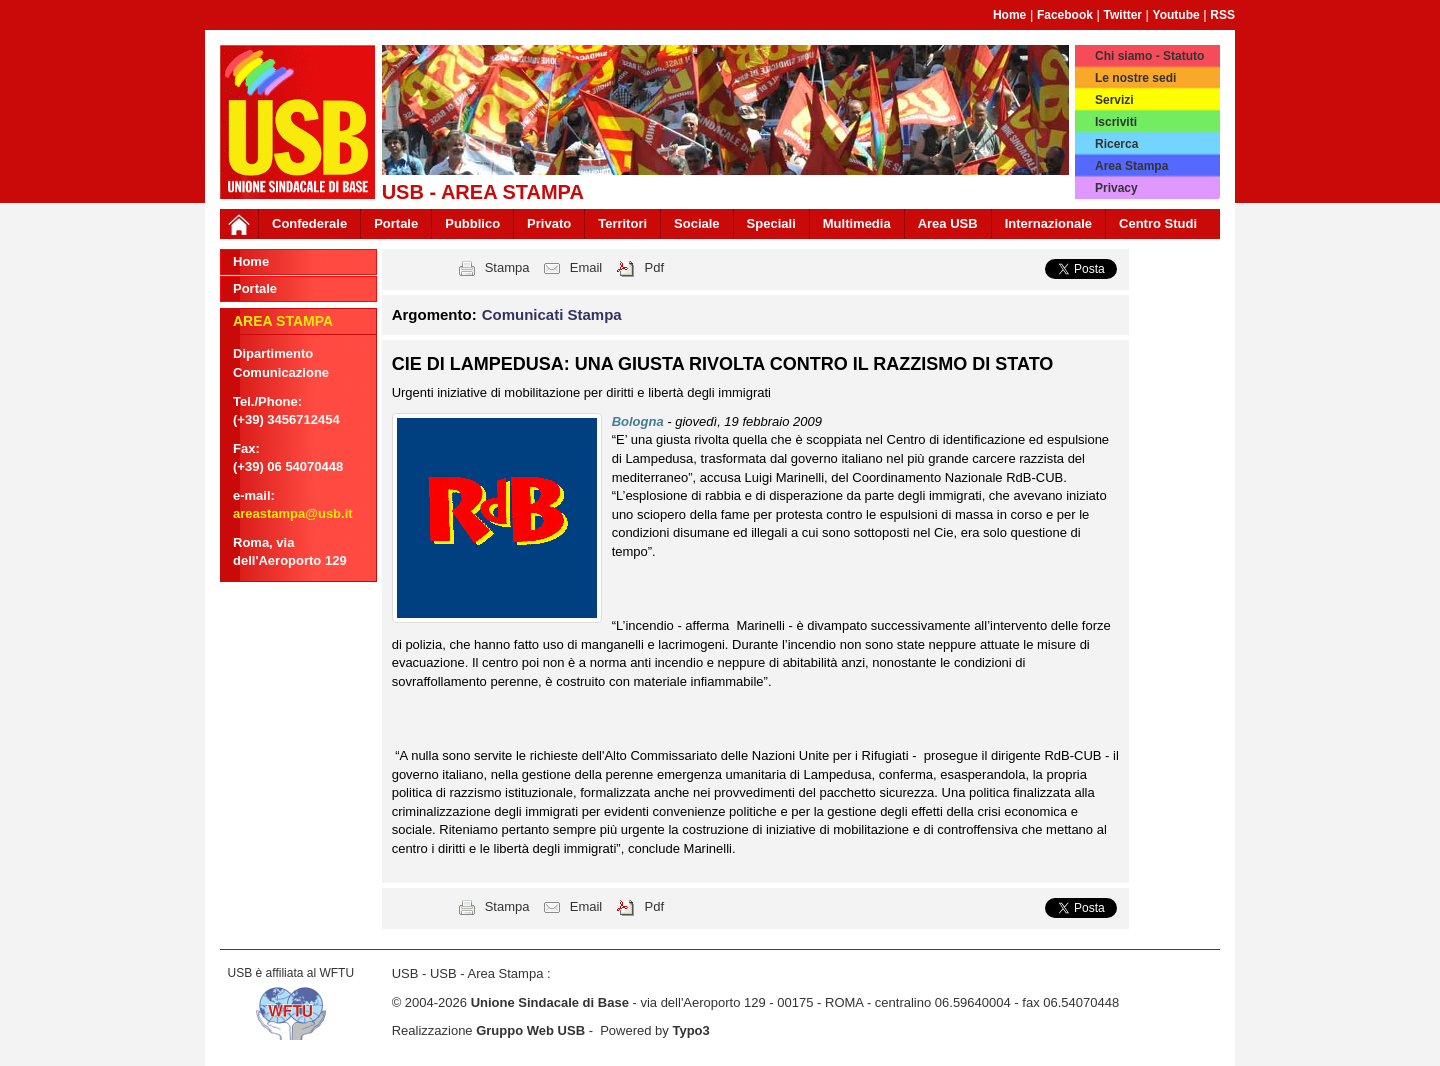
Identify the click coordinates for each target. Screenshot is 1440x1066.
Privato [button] (549, 223)
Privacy (1116, 188)
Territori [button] (622, 223)
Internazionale (1048, 223)
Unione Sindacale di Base (550, 1002)
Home (1009, 15)
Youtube (1176, 15)
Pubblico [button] (472, 223)
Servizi (1114, 100)
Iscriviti (1116, 122)
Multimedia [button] (857, 223)
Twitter (1123, 15)
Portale (396, 223)
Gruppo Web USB (530, 1030)
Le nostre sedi (1135, 78)
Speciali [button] (771, 223)
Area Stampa (1131, 166)
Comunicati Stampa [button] (552, 314)
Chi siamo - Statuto (1149, 56)
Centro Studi (1158, 223)
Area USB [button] (948, 223)
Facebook (1065, 15)
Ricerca (1116, 144)
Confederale (309, 223)
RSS (1222, 15)
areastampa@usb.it (293, 513)
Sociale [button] (697, 223)
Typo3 (690, 1030)
